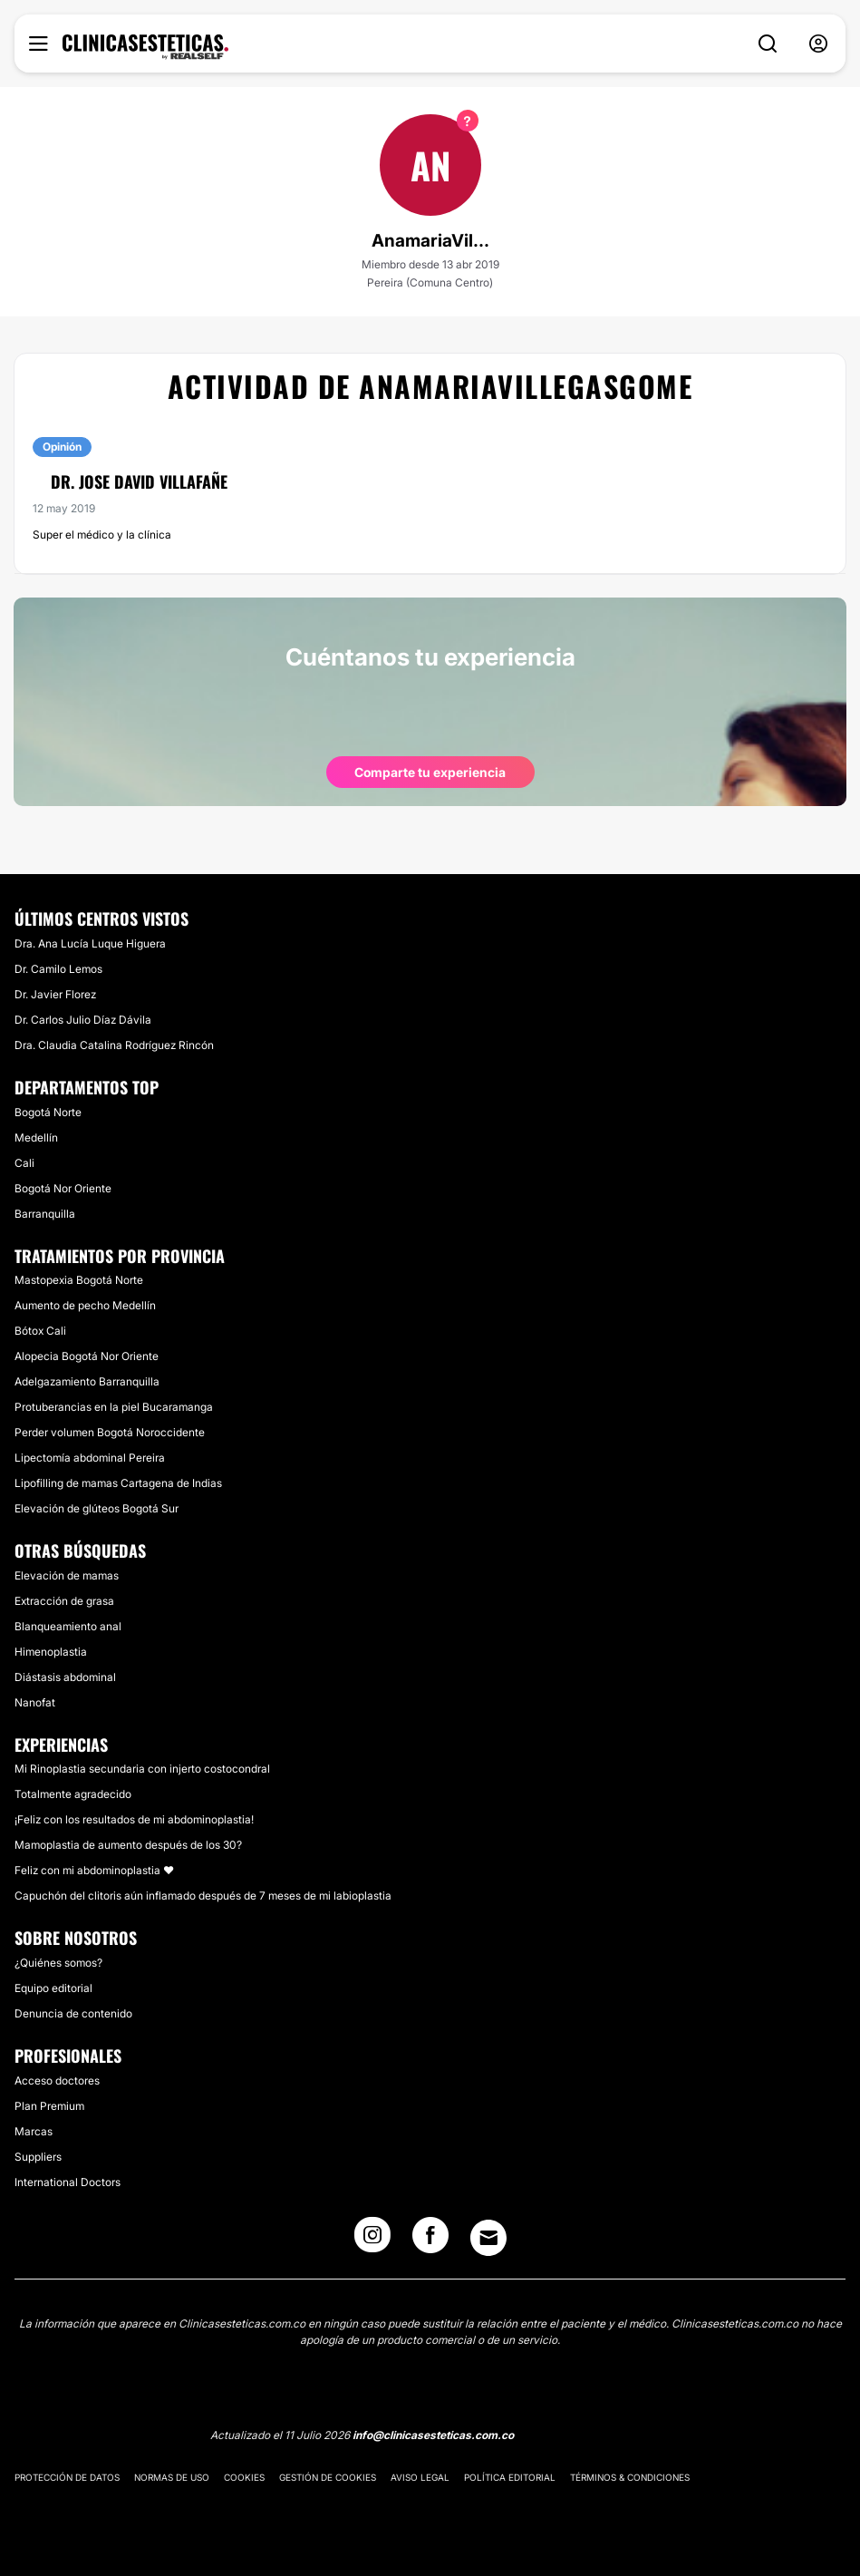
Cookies (244, 2477)
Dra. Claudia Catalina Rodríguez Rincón (114, 1045)
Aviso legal (420, 2477)
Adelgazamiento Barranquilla (86, 1381)
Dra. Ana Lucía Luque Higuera (90, 943)
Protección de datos (67, 2477)
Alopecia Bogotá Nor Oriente (86, 1356)
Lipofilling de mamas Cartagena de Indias (118, 1483)
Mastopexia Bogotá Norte (78, 1280)
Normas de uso (171, 2477)
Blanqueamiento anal (67, 1626)
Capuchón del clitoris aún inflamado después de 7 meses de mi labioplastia (202, 1895)
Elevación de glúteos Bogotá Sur (96, 1508)
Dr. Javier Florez (55, 994)
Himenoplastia (50, 1651)
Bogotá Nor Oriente (62, 1188)
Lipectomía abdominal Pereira (89, 1457)
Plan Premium (49, 2106)
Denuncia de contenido (73, 2013)
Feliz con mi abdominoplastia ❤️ (94, 1870)
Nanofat (34, 1702)
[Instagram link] (372, 2240)
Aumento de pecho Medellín (85, 1305)
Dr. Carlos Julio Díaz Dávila (82, 1019)
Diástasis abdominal (65, 1677)
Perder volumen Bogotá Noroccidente (109, 1432)
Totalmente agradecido (72, 1794)
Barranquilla (44, 1213)
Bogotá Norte (48, 1112)
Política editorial (510, 2477)
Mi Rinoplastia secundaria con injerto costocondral (142, 1768)
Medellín (36, 1137)
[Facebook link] (430, 2240)
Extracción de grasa (64, 1601)
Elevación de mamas (66, 1575)
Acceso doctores (57, 2080)
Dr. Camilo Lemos (58, 969)
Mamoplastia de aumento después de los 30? (128, 1845)
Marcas (33, 2131)
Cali (24, 1163)
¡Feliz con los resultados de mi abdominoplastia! (134, 1819)
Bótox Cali (40, 1330)
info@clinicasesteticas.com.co (433, 2435)
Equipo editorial (53, 1988)
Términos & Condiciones (630, 2477)
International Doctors (67, 2182)
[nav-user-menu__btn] (818, 44)
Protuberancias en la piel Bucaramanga (113, 1407)
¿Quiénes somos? (58, 1962)
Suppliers (38, 2156)
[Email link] (488, 2238)
